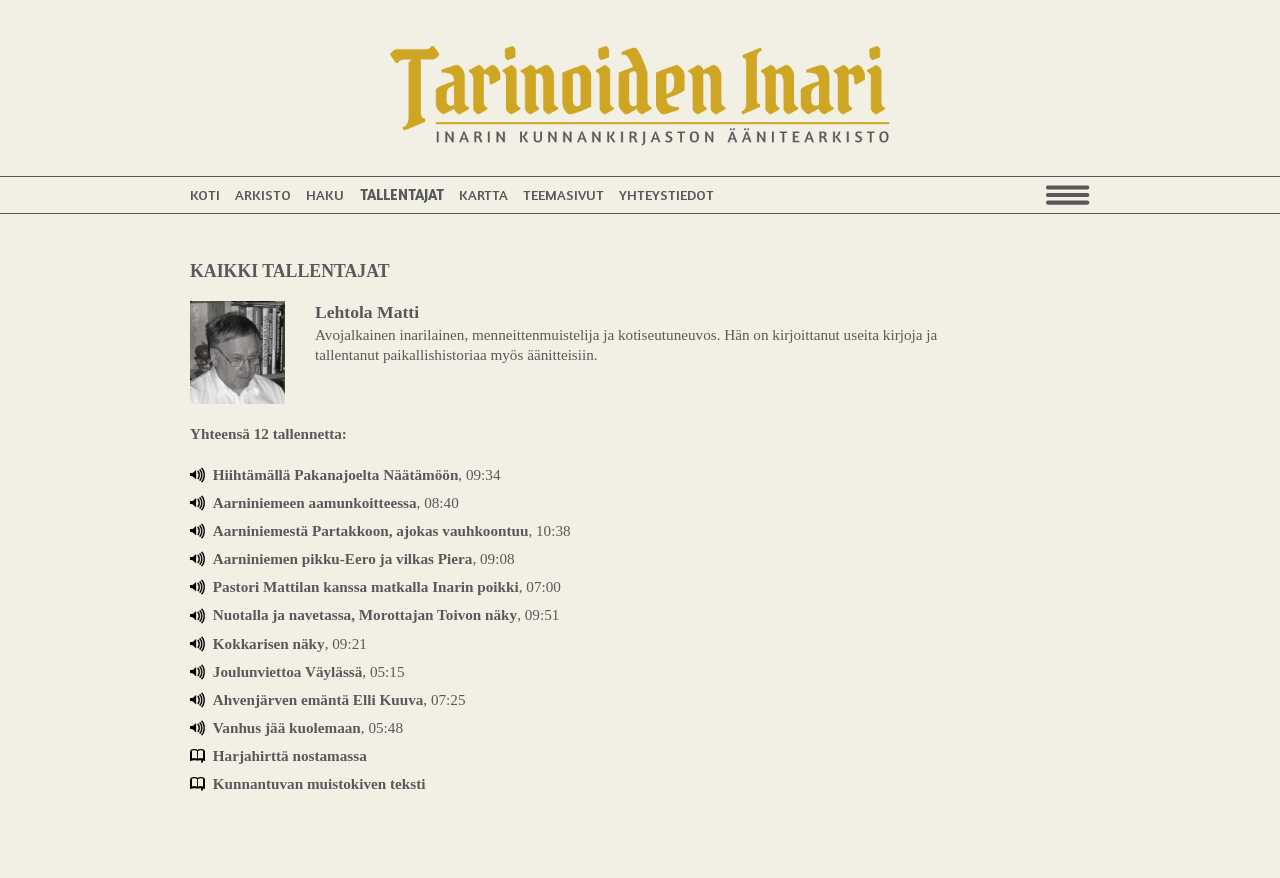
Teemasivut (563, 194)
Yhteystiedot (666, 194)
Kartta (483, 194)
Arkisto (263, 194)
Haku (325, 194)
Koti (205, 194)
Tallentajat (402, 194)
